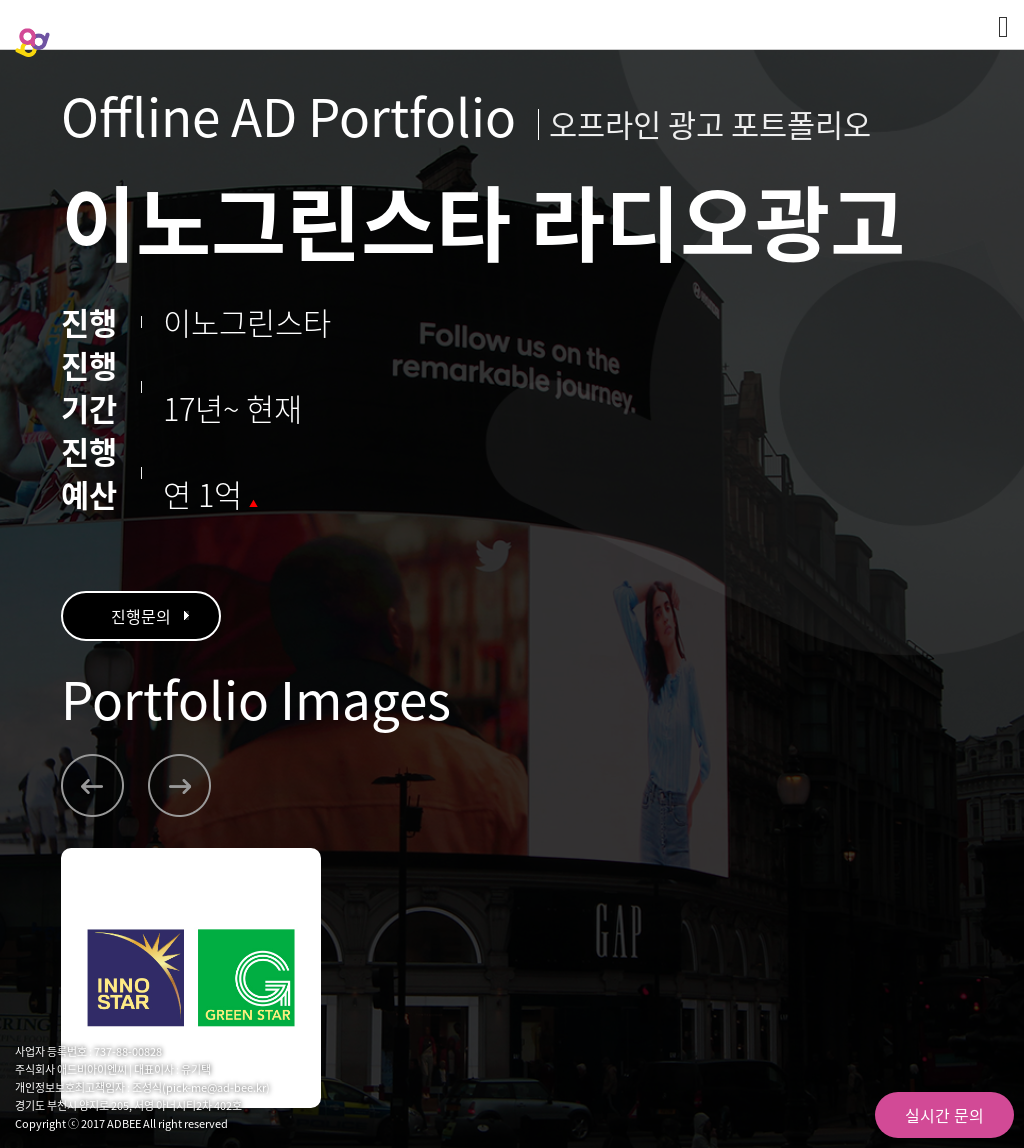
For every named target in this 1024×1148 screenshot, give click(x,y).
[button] (92, 785)
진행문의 (141, 616)
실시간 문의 (944, 1115)
